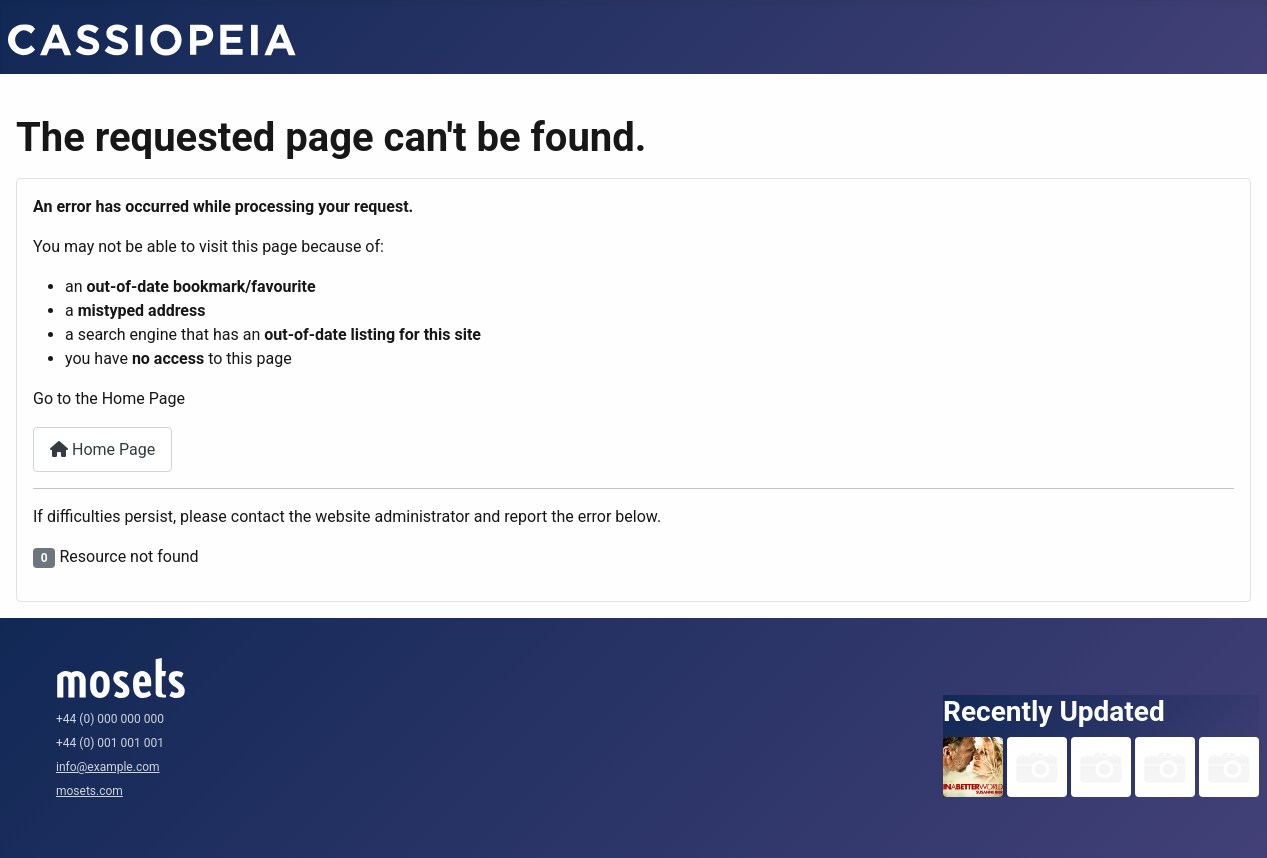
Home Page (102, 449)
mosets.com (89, 791)
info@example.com (108, 767)
